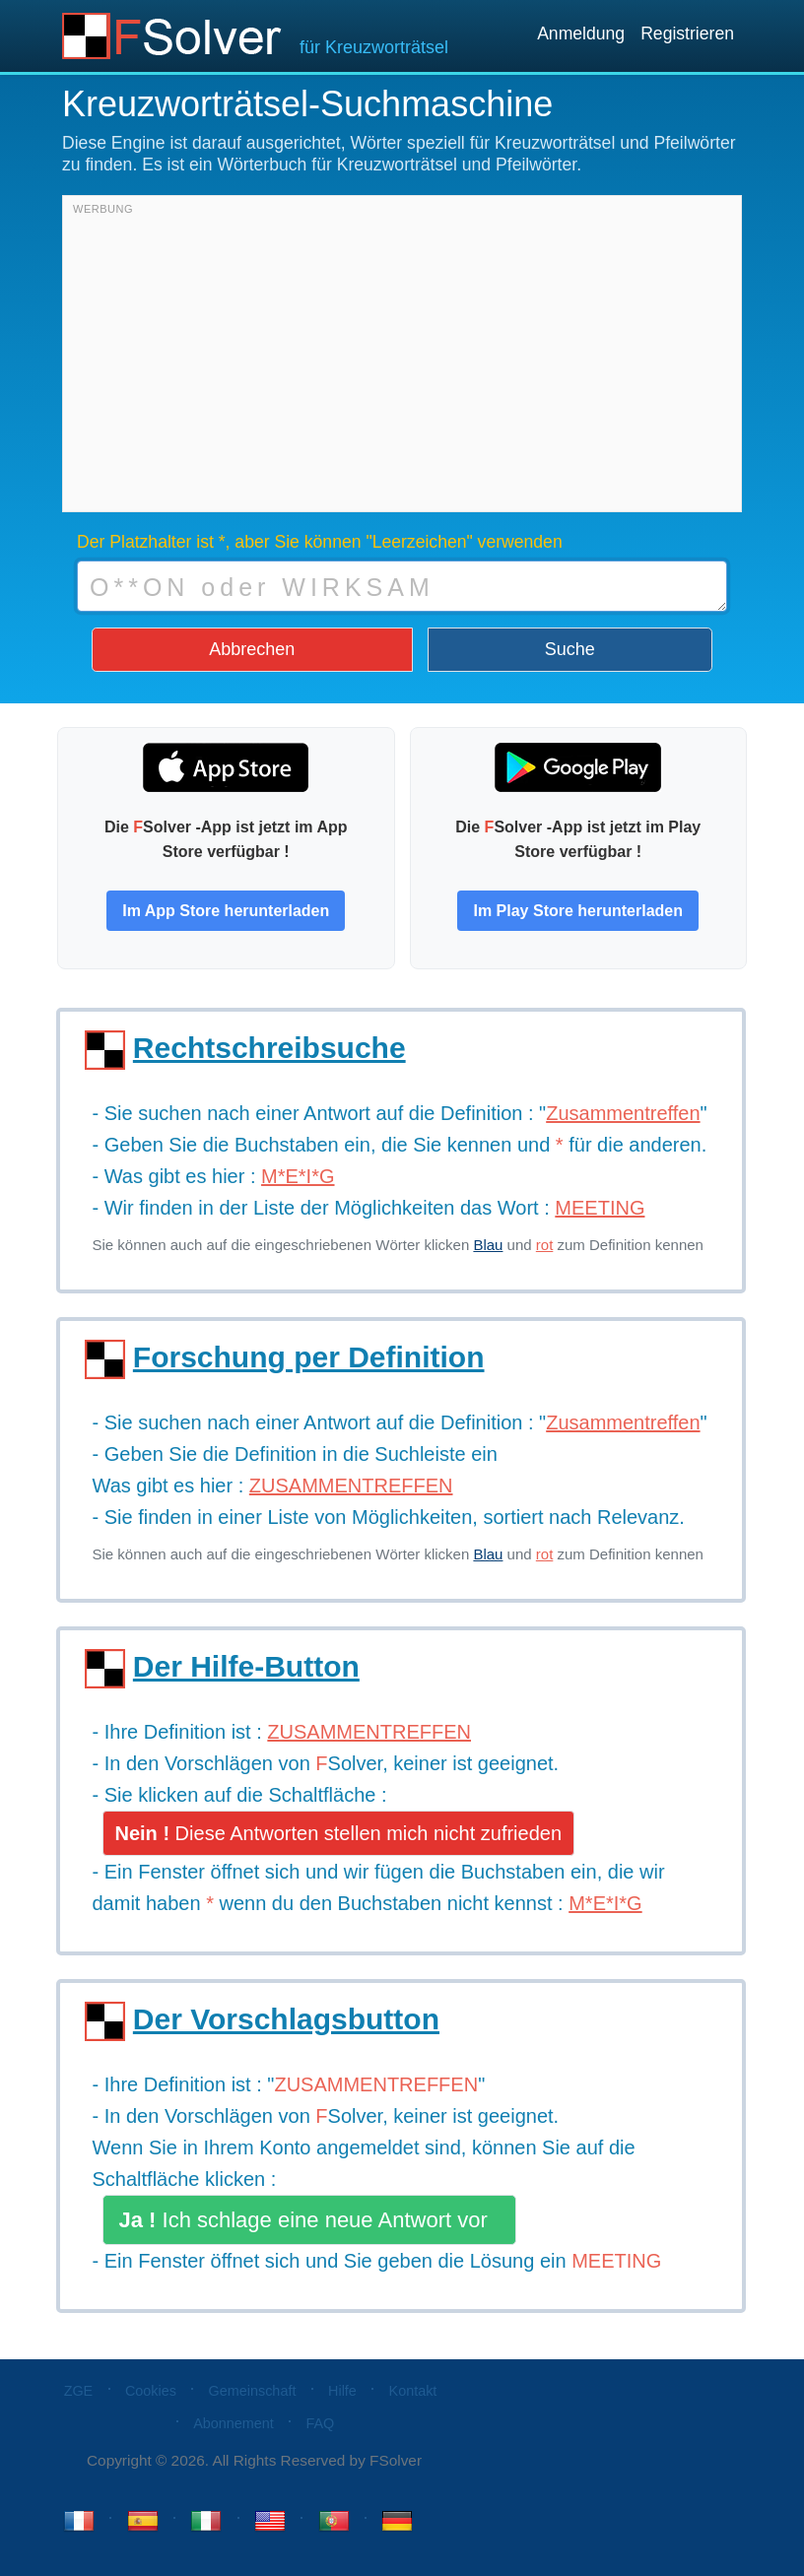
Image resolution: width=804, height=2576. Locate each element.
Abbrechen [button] (252, 649)
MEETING (616, 2261)
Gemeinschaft (253, 2391)
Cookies (150, 2391)
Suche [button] (570, 649)
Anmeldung (581, 33)
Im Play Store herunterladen (578, 910)
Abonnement (233, 2423)
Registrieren (687, 33)
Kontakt (413, 2391)
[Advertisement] (402, 358)
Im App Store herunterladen (225, 910)
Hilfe (342, 2391)
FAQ (319, 2423)
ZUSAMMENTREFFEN (376, 2084)
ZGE (79, 2391)
